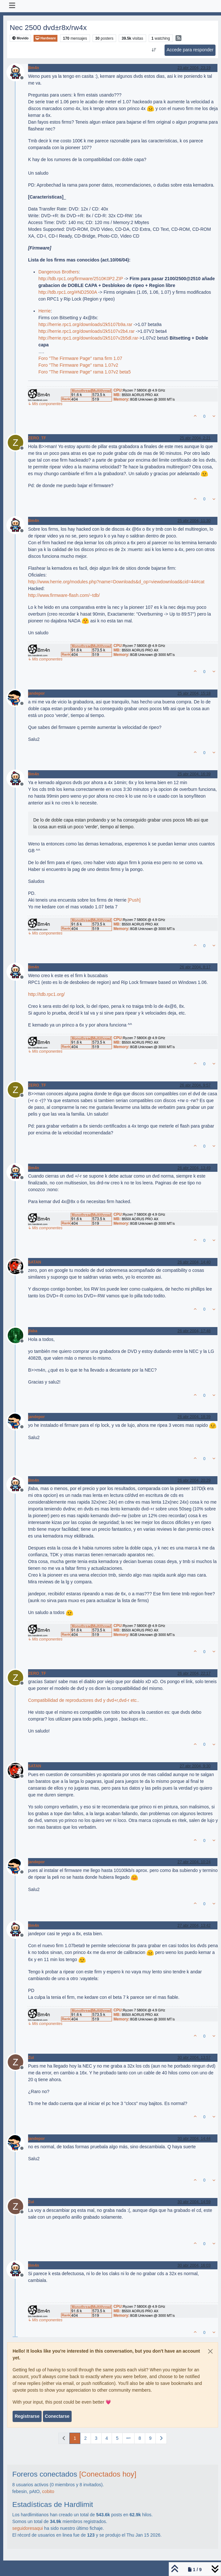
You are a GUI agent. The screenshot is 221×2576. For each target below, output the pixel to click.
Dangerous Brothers (58, 271)
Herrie (44, 310)
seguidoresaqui (27, 2528)
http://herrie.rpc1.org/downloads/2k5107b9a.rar (85, 324)
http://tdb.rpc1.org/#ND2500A (67, 292)
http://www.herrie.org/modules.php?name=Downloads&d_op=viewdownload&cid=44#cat (116, 581)
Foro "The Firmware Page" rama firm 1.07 (80, 358)
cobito (48, 2491)
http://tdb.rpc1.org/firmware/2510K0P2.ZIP (80, 278)
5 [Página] (117, 2438)
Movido (20, 38)
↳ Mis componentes (45, 404)
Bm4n (33, 68)
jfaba (32, 1331)
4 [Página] (106, 2438)
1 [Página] (75, 2438)
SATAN (34, 1262)
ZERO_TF (37, 438)
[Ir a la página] (128, 2438)
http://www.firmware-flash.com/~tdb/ (64, 595)
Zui (31, 2057)
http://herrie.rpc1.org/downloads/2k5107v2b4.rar (86, 331)
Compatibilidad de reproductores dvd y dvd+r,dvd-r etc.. (83, 1700)
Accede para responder (190, 49)
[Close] (210, 2351)
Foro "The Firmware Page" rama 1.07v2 (78, 365)
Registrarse (27, 2416)
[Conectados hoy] (107, 2474)
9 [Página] (150, 2438)
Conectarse (57, 2416)
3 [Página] (96, 2438)
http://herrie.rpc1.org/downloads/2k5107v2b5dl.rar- (89, 338)
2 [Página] (85, 2438)
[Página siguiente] (161, 2438)
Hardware (45, 38)
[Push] (134, 900)
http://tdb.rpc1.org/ (46, 994)
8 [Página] (139, 2438)
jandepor (36, 693)
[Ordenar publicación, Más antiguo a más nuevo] (154, 50)
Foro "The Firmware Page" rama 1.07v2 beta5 (84, 371)
